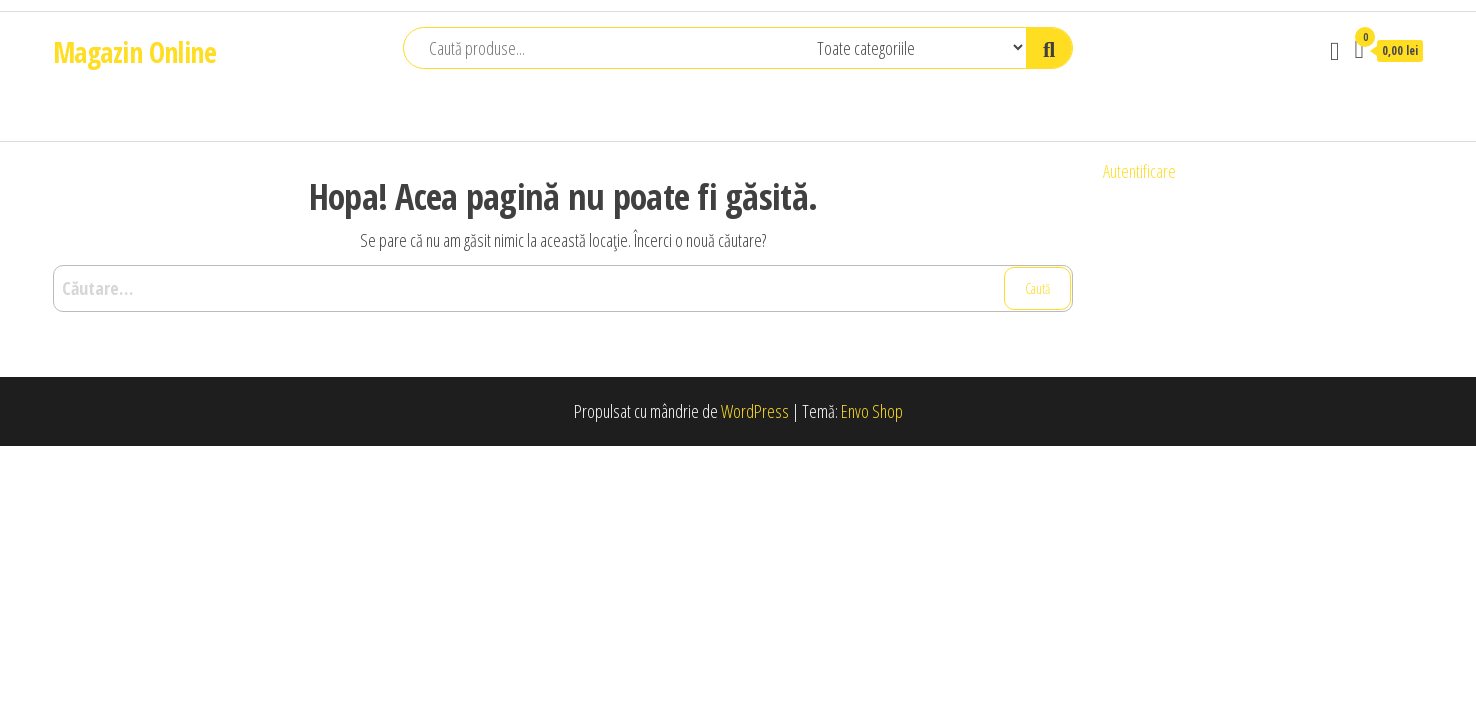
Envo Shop (872, 411)
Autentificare (1139, 171)
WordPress (755, 411)
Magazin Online (134, 52)
